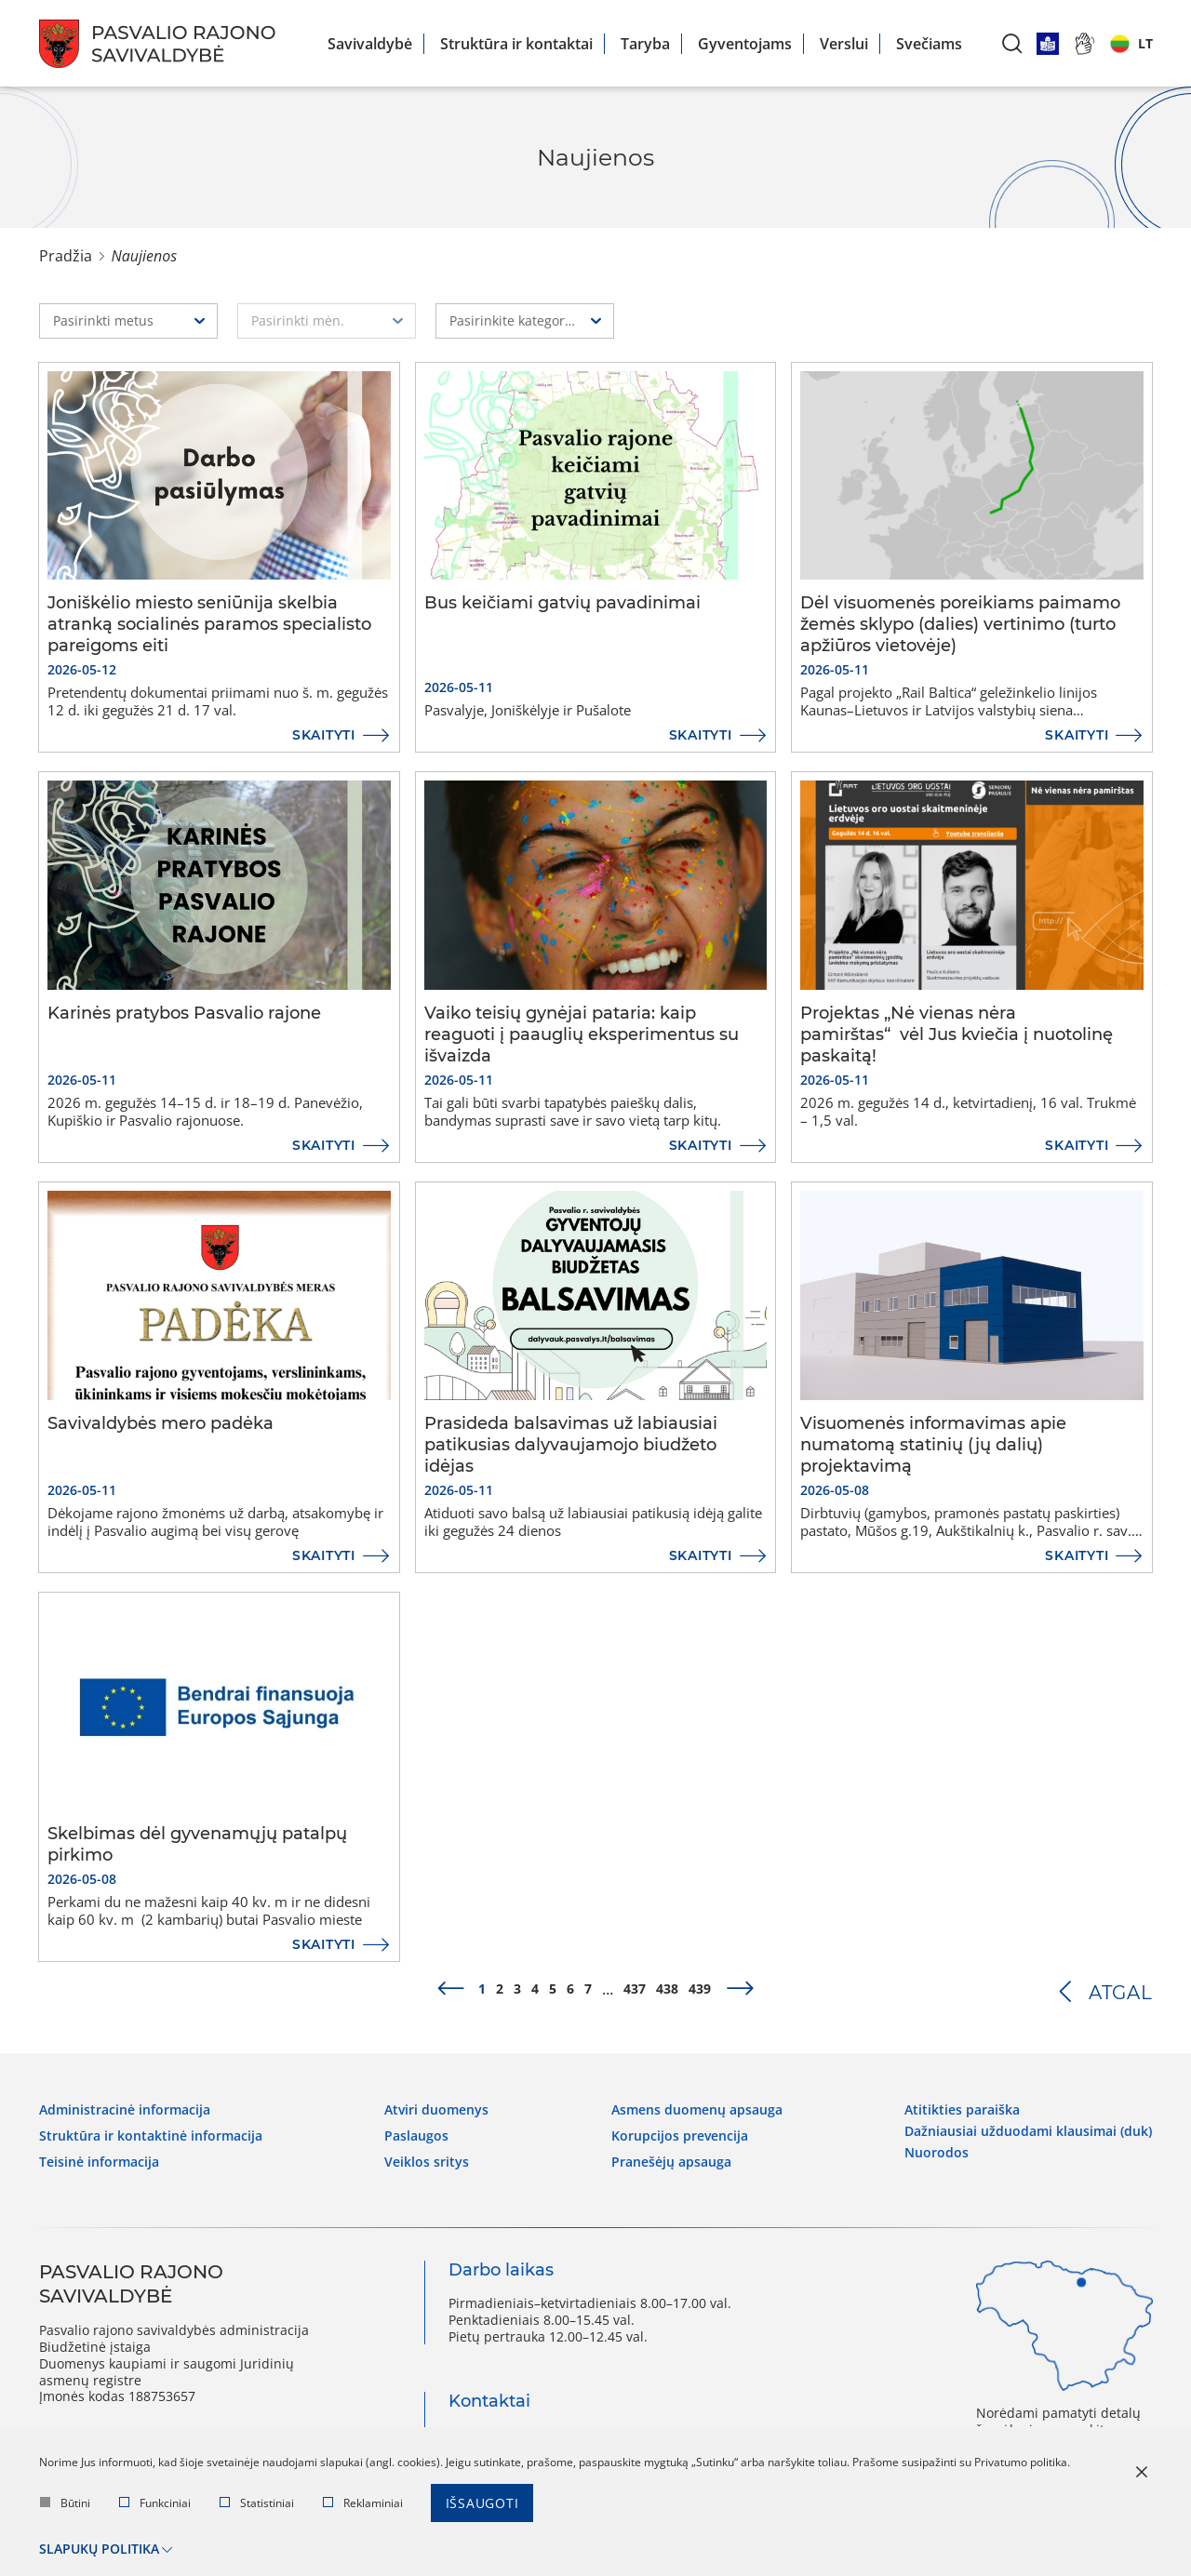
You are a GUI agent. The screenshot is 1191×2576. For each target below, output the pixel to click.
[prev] (450, 1989)
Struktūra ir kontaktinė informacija (150, 2136)
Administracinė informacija (124, 2110)
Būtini (65, 2503)
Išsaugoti (482, 2503)
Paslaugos (416, 2136)
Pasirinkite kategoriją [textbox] (514, 320)
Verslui (844, 43)
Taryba (645, 43)
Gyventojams (745, 43)
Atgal (1121, 1993)
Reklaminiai (363, 2503)
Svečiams (929, 43)
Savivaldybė (370, 43)
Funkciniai (155, 2503)
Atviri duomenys (436, 2110)
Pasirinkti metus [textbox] (103, 320)
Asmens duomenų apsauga (697, 2110)
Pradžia (65, 256)
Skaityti (323, 735)
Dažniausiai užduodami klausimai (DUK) (1028, 2131)
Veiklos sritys (426, 2161)
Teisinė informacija (99, 2161)
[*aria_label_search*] (1012, 43)
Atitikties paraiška (962, 2110)
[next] (740, 1989)
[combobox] (128, 321)
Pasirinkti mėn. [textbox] (297, 320)
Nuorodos (936, 2151)
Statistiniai (257, 2503)
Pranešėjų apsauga (671, 2161)
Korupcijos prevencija (679, 2136)
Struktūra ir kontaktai (516, 43)
